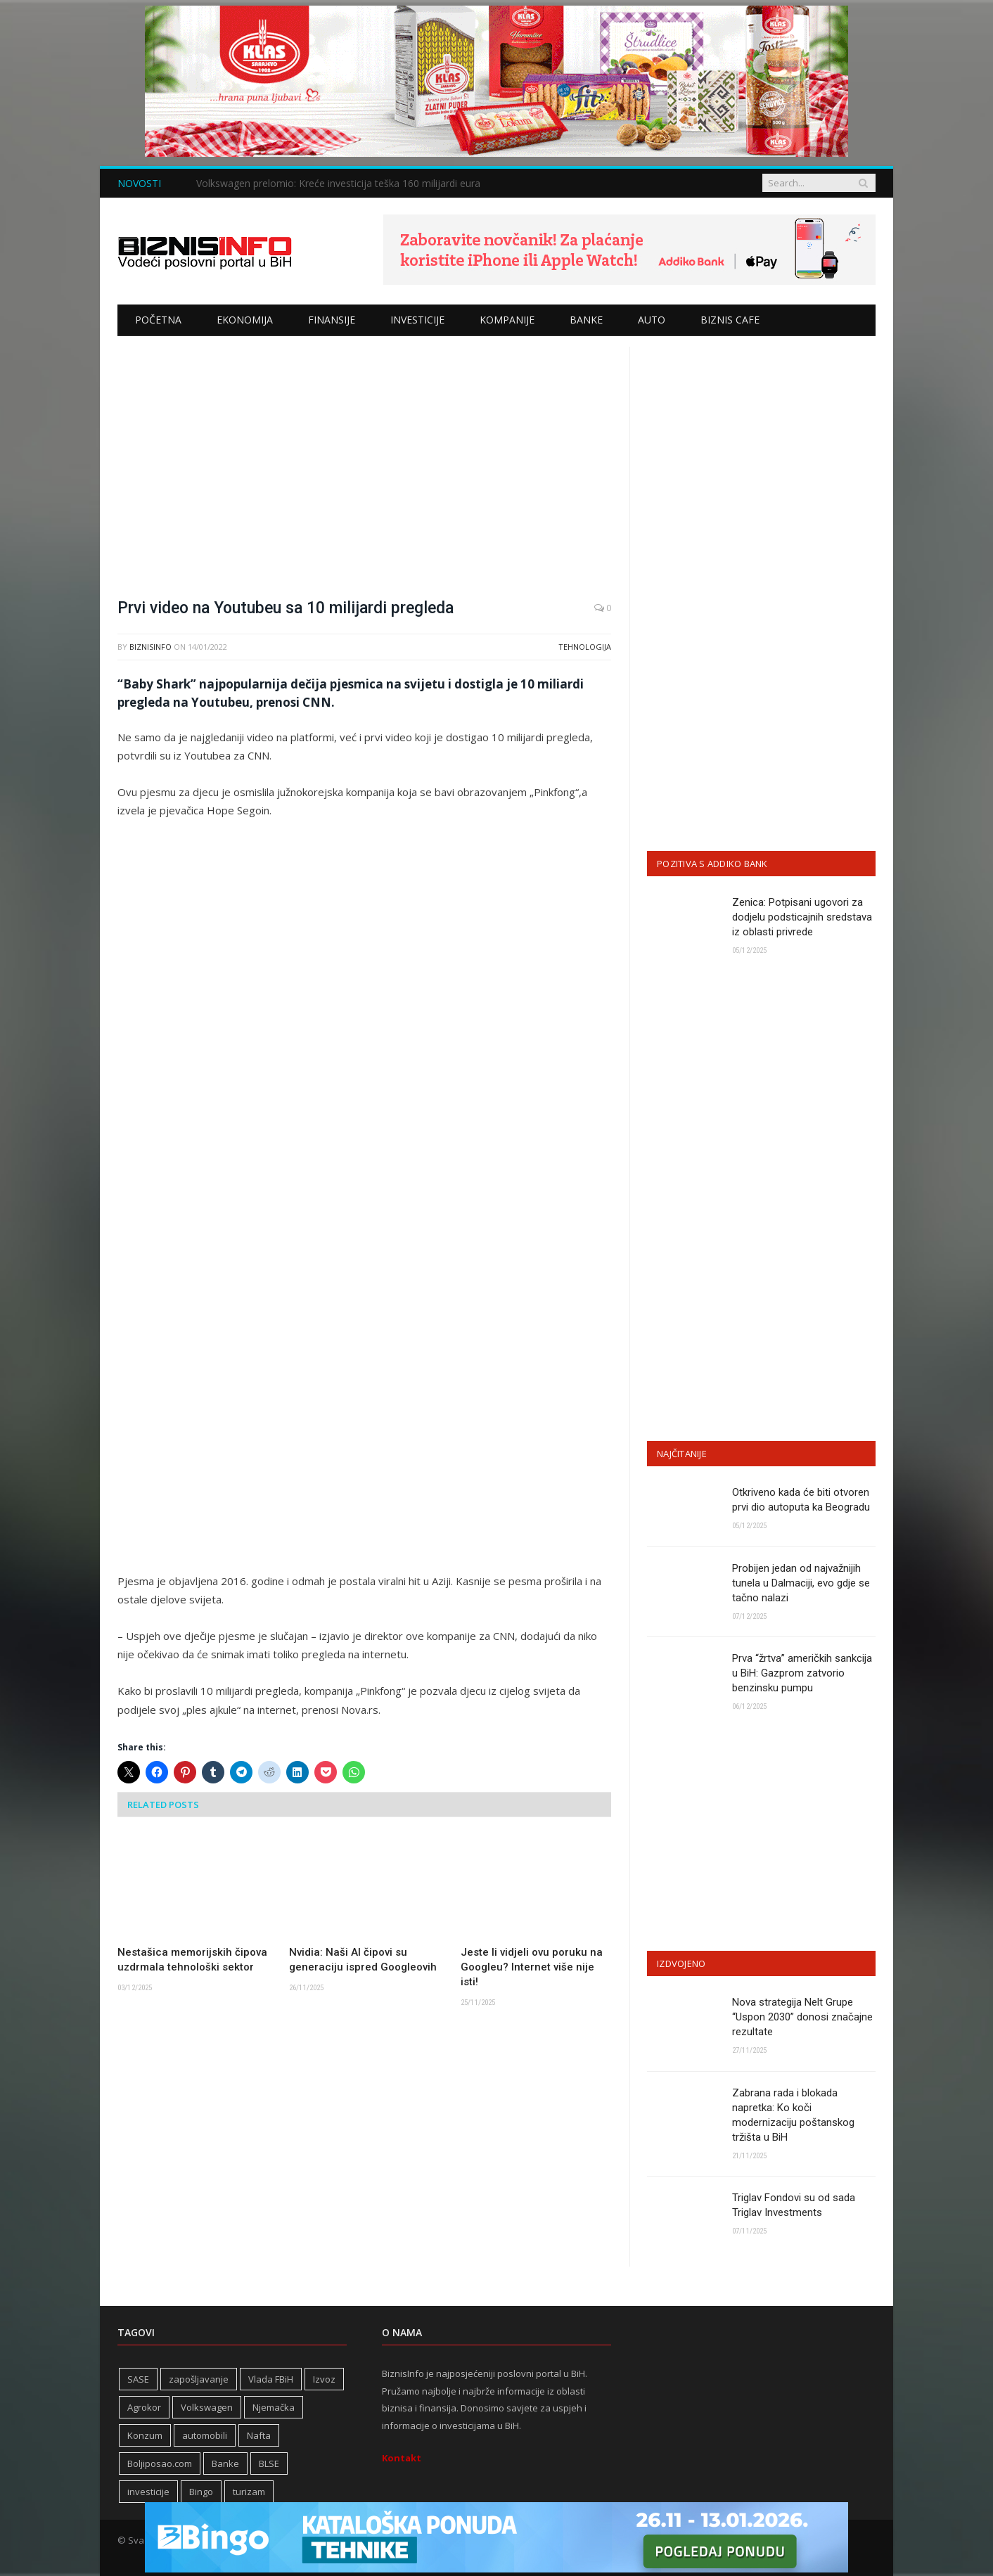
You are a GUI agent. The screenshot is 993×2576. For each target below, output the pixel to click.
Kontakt (401, 2458)
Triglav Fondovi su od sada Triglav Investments (793, 2205)
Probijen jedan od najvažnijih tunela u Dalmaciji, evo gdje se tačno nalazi (801, 1583)
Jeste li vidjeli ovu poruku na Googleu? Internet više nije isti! (532, 1967)
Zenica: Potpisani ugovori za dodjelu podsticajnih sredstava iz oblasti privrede (802, 917)
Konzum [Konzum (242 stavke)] (144, 2435)
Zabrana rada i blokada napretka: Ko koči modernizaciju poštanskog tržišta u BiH (793, 2115)
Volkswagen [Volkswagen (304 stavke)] (207, 2407)
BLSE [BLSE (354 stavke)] (269, 2463)
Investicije (417, 319)
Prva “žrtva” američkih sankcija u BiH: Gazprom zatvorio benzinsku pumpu (802, 1673)
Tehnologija (584, 646)
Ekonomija (245, 319)
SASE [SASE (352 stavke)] (138, 2379)
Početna (158, 319)
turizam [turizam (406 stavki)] (249, 2491)
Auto (651, 319)
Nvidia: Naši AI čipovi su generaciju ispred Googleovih (363, 1959)
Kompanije (507, 319)
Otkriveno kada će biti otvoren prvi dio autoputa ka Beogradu (801, 1499)
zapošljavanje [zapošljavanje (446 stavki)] (199, 2379)
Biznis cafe (730, 319)
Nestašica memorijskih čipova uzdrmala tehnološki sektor (192, 1959)
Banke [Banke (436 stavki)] (225, 2463)
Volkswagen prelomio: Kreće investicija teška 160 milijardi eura (338, 183)
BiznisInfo (150, 646)
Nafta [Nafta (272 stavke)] (259, 2435)
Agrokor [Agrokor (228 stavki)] (144, 2407)
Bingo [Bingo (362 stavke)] (201, 2491)
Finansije (331, 319)
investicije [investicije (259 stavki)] (148, 2491)
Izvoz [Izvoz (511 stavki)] (324, 2379)
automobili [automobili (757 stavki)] (204, 2435)
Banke (586, 319)
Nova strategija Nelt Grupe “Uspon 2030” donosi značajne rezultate (802, 2017)
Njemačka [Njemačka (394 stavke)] (273, 2407)
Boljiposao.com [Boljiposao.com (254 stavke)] (159, 2463)
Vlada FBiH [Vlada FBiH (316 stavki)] (270, 2379)
